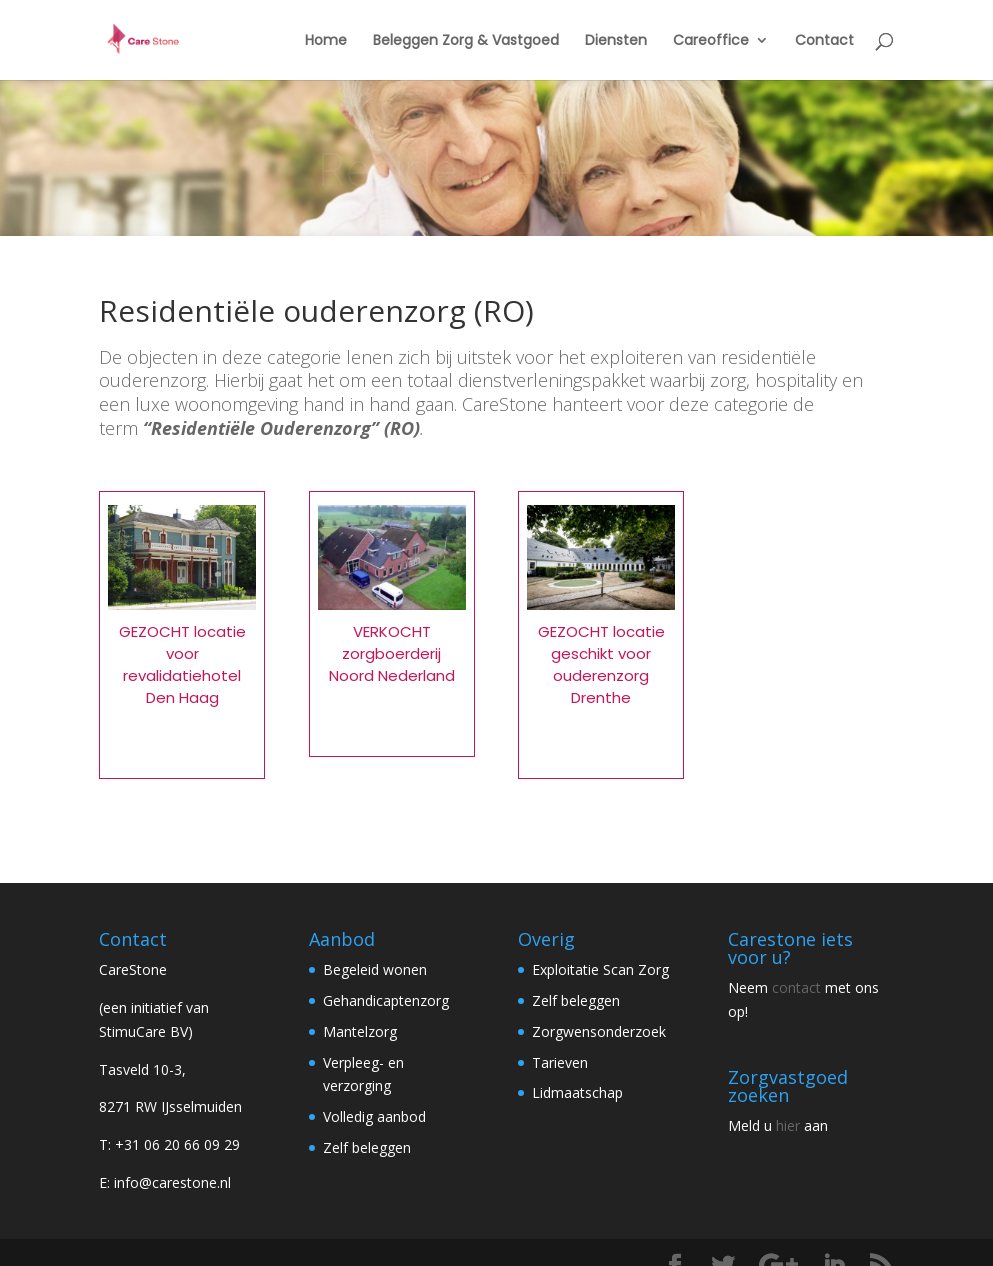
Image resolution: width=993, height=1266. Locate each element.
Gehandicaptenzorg (386, 1000)
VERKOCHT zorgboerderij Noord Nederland (392, 653)
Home (326, 41)
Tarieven (560, 1062)
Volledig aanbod (374, 1116)
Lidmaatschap (577, 1092)
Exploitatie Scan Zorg (600, 969)
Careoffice (711, 41)
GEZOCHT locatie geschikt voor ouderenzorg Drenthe (601, 664)
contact (796, 987)
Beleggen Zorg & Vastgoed (466, 41)
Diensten (616, 41)
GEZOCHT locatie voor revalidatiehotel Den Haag (182, 664)
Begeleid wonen (375, 969)
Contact (824, 41)
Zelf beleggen (367, 1147)
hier (788, 1125)
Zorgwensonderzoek (599, 1031)
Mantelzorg (360, 1031)
